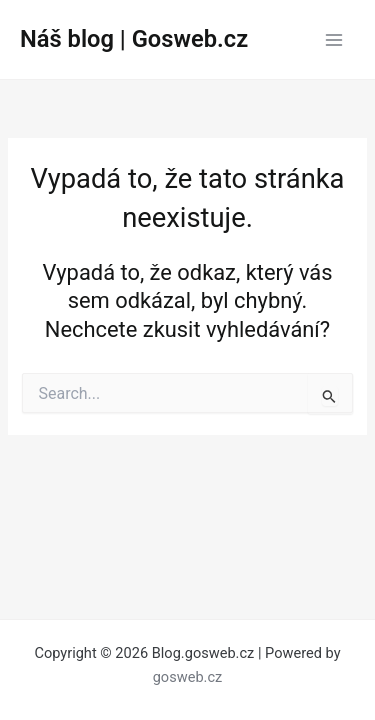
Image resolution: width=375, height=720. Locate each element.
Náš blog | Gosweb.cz (134, 39)
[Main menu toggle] (334, 40)
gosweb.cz (188, 677)
